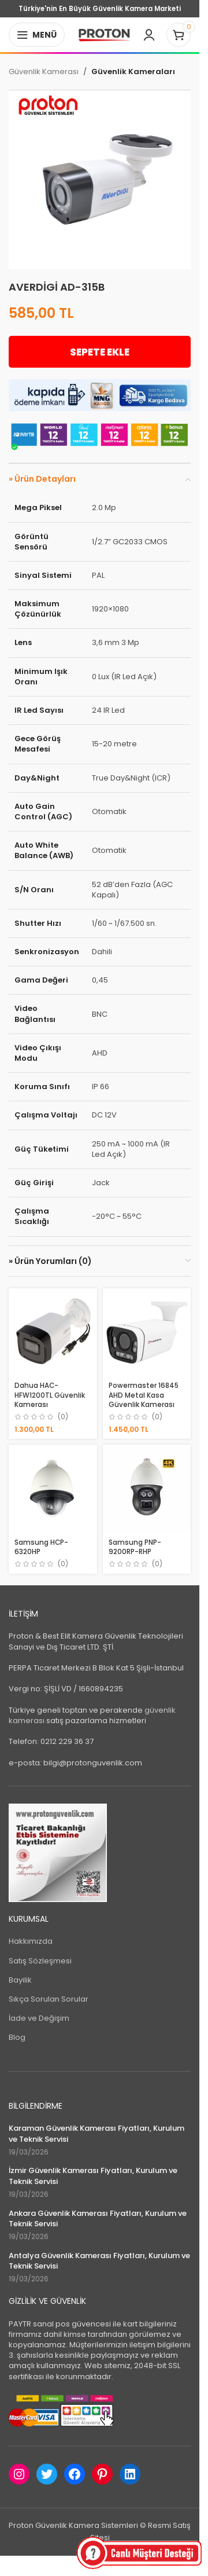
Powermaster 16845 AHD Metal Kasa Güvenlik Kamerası (144, 1395)
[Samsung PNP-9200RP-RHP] (147, 1489)
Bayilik (20, 1979)
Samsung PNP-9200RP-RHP (135, 1547)
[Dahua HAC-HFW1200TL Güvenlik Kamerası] (53, 1332)
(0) (63, 1417)
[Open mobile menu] (36, 34)
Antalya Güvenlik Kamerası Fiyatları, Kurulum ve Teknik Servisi (99, 2261)
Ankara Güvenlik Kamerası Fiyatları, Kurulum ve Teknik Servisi (98, 2218)
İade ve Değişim (39, 2018)
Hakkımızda (31, 1941)
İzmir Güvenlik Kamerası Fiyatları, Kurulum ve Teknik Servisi (93, 2175)
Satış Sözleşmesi (40, 1960)
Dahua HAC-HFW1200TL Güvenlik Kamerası (49, 1395)
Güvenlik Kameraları (133, 71)
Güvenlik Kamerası (44, 71)
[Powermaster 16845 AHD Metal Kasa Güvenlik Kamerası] (147, 1332)
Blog (17, 2037)
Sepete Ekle (99, 352)
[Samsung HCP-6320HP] (53, 1489)
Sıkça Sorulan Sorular (48, 1999)
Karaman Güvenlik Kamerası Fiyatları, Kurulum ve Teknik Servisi (96, 2133)
